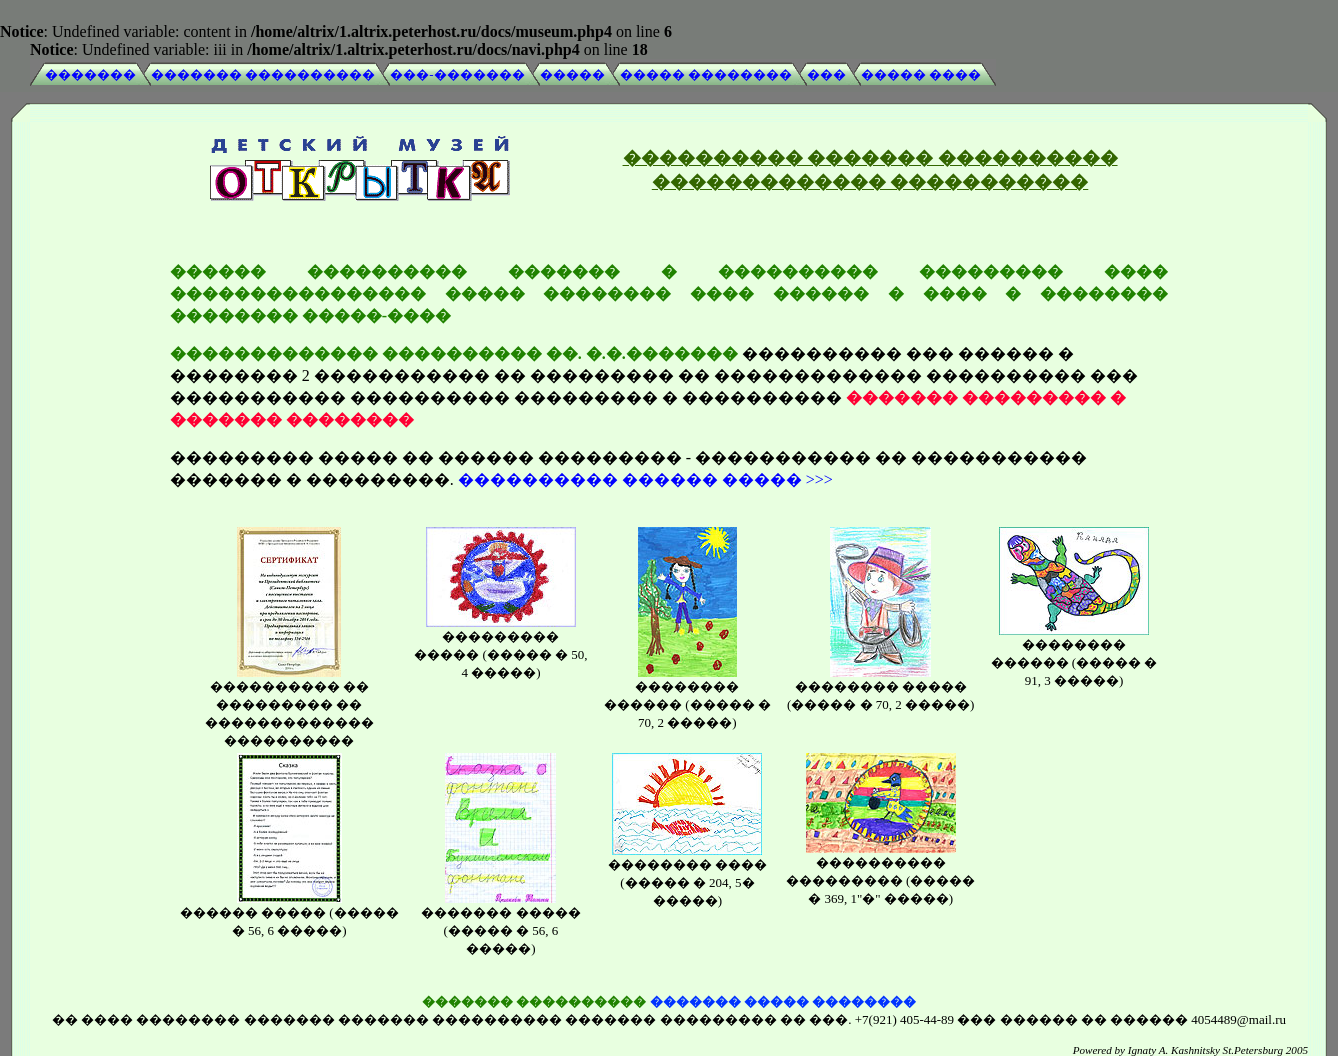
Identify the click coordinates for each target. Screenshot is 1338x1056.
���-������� (457, 74)
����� (572, 74)
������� (90, 74)
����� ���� (921, 74)
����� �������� (706, 74)
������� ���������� (263, 74)
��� (826, 74)
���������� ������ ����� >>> (645, 476)
